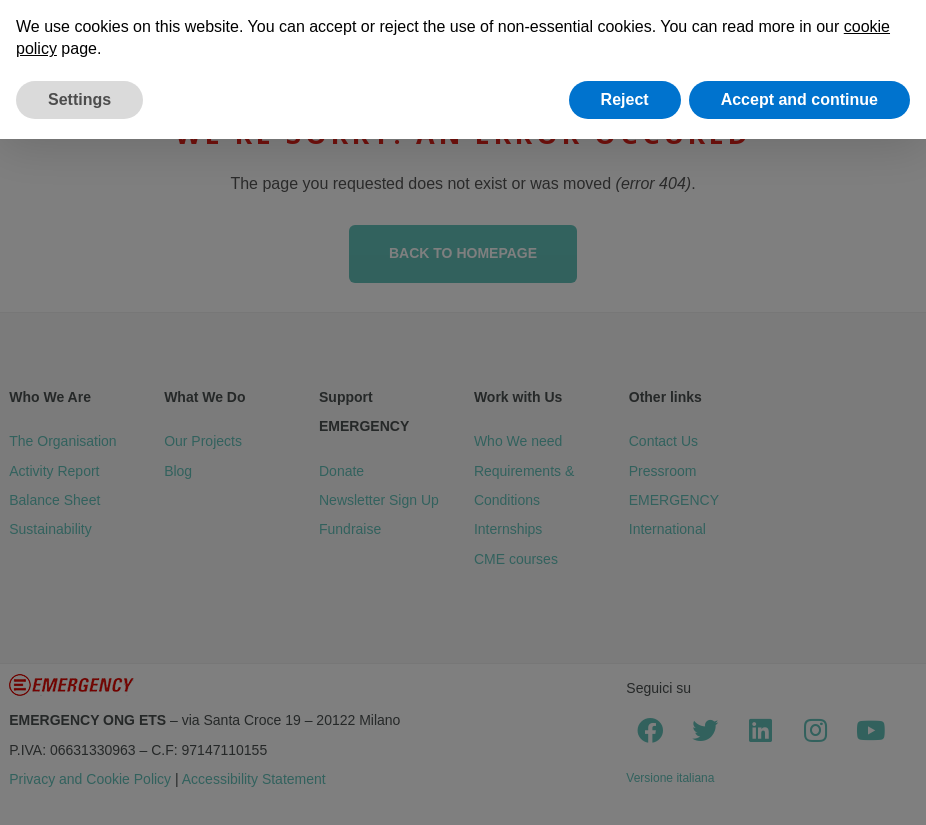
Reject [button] (625, 99)
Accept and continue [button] (799, 99)
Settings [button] (79, 99)
